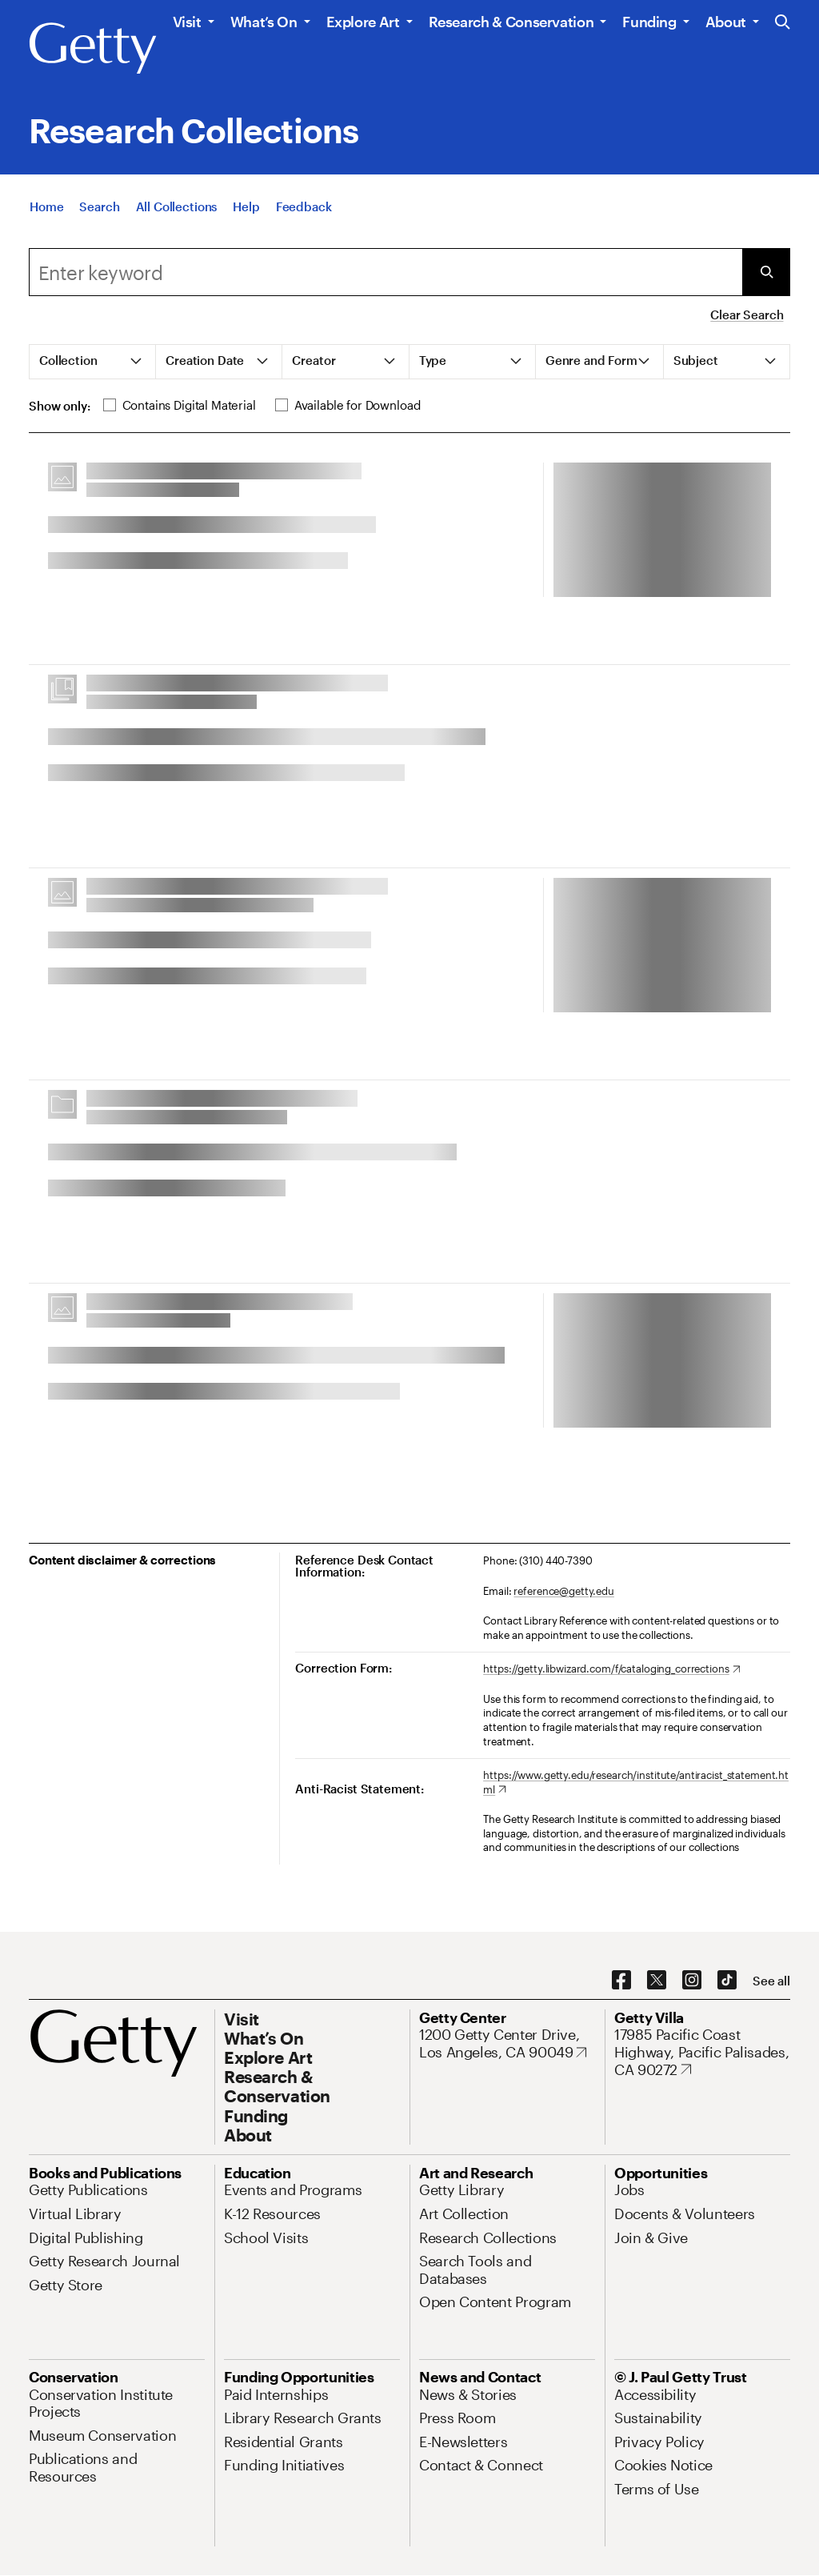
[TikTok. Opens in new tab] (727, 1980)
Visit (187, 21)
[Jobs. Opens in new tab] (629, 2189)
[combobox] (385, 272)
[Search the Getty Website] (782, 22)
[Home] (46, 206)
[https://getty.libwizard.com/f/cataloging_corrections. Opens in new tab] (611, 1669)
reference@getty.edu (563, 1590)
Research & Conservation (511, 21)
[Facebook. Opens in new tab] (621, 1980)
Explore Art (363, 21)
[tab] (93, 362)
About (725, 21)
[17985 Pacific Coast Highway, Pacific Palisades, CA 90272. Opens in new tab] (702, 2052)
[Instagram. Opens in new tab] (691, 1980)
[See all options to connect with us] (771, 1981)
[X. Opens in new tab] (656, 1980)
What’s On (264, 21)
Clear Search (746, 314)
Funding (649, 21)
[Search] (99, 206)
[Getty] (93, 48)
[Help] (246, 206)
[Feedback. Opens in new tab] (304, 206)
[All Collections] (177, 206)
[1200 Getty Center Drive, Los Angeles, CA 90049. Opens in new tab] (507, 2043)
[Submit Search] (766, 272)
